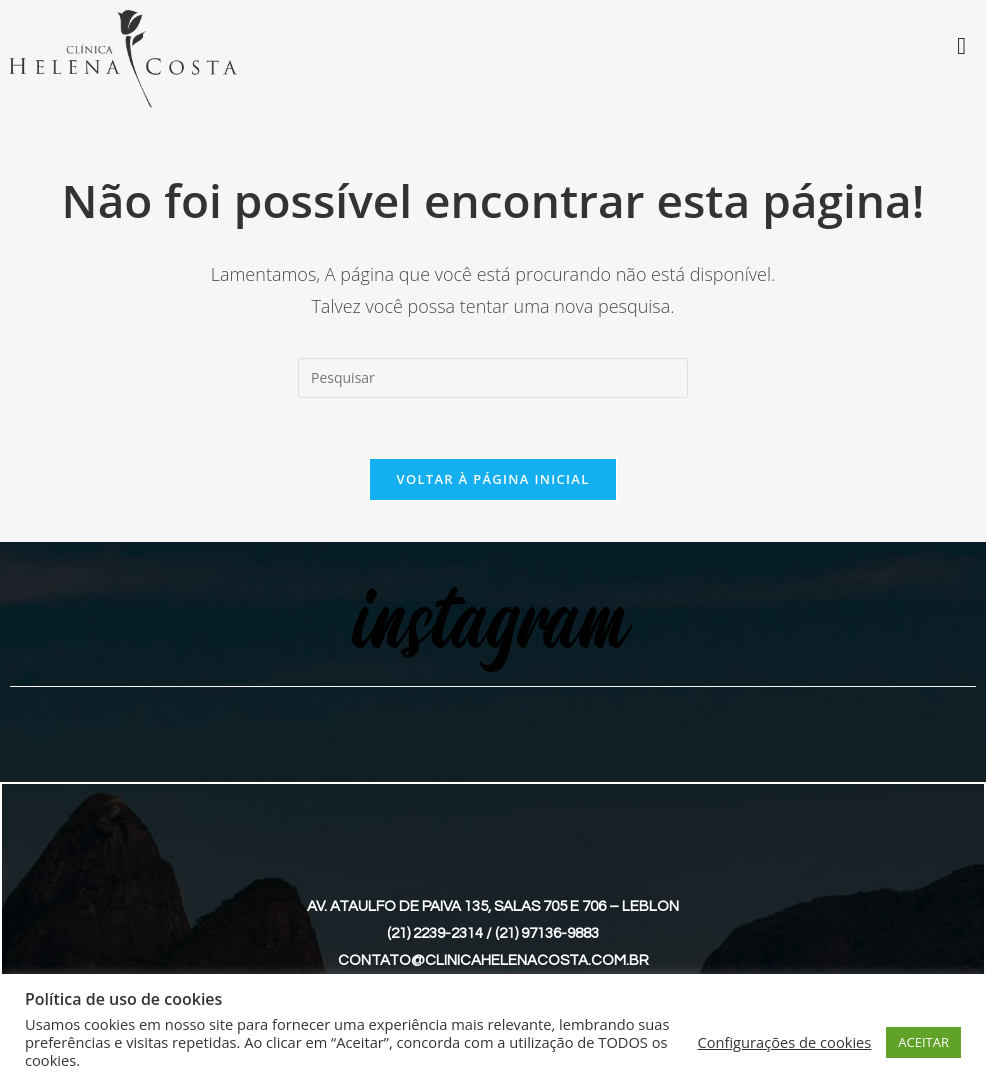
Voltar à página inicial (492, 479)
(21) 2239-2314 (435, 933)
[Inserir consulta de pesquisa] (493, 378)
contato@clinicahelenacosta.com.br (493, 960)
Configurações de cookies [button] (784, 1042)
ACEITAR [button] (923, 1042)
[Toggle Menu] (961, 46)
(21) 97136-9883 (547, 933)
